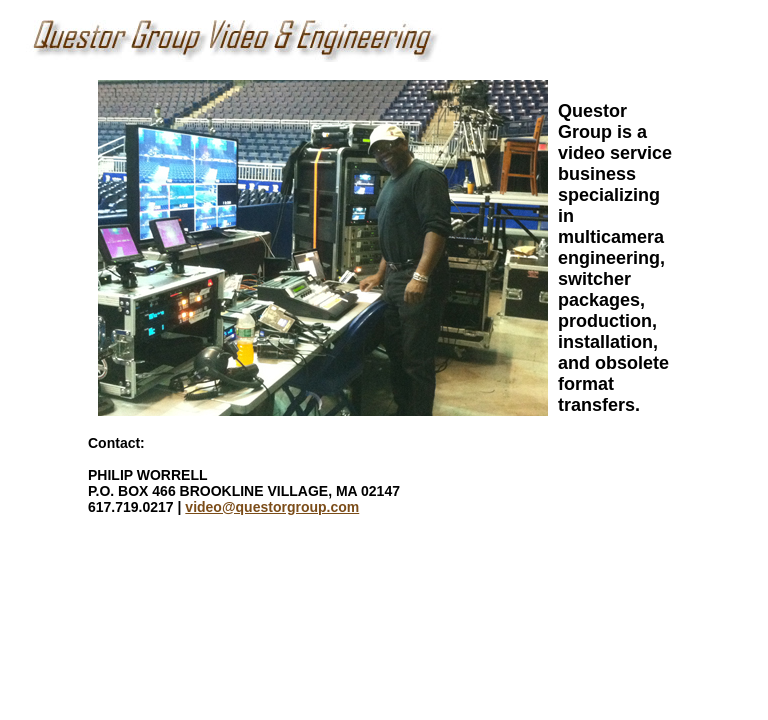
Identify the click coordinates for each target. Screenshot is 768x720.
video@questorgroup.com (272, 507)
